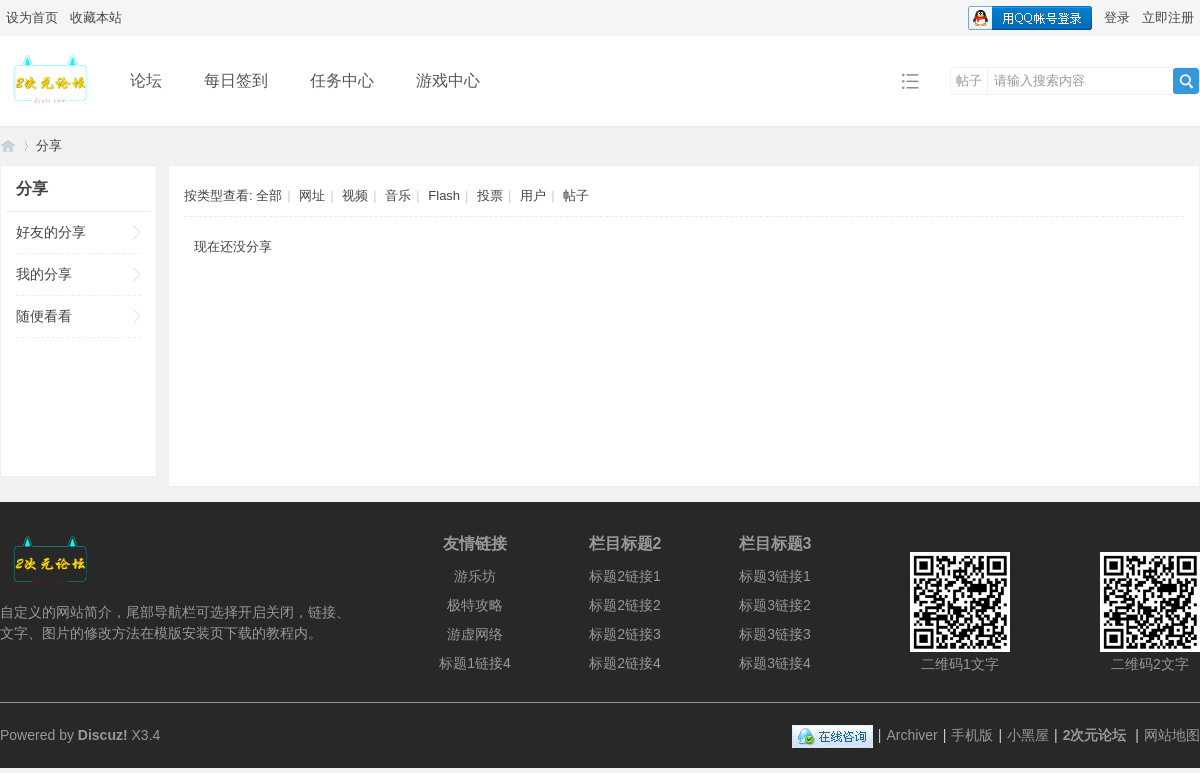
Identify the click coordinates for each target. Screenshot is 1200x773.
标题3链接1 (775, 576)
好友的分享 (51, 232)
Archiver (911, 735)
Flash (444, 195)
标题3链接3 (775, 634)
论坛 (146, 80)
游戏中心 (448, 80)
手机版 (972, 735)
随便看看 (44, 316)
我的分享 (44, 274)
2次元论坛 (8, 145)
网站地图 (1172, 735)
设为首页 (32, 17)
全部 (269, 195)
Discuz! (103, 735)
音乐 (398, 195)
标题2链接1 (625, 576)
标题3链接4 (775, 663)
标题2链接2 (625, 605)
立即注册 (1168, 17)
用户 (533, 195)
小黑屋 (1028, 735)
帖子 (969, 80)
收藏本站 (96, 17)
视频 (355, 195)
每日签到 (236, 80)
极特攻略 (475, 605)
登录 (1117, 17)
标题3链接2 (775, 605)
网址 (312, 195)
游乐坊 (475, 576)
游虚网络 (475, 634)
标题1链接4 (475, 663)
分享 (49, 145)
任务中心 (342, 80)
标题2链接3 (625, 634)
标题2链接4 (625, 663)
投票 (490, 195)
